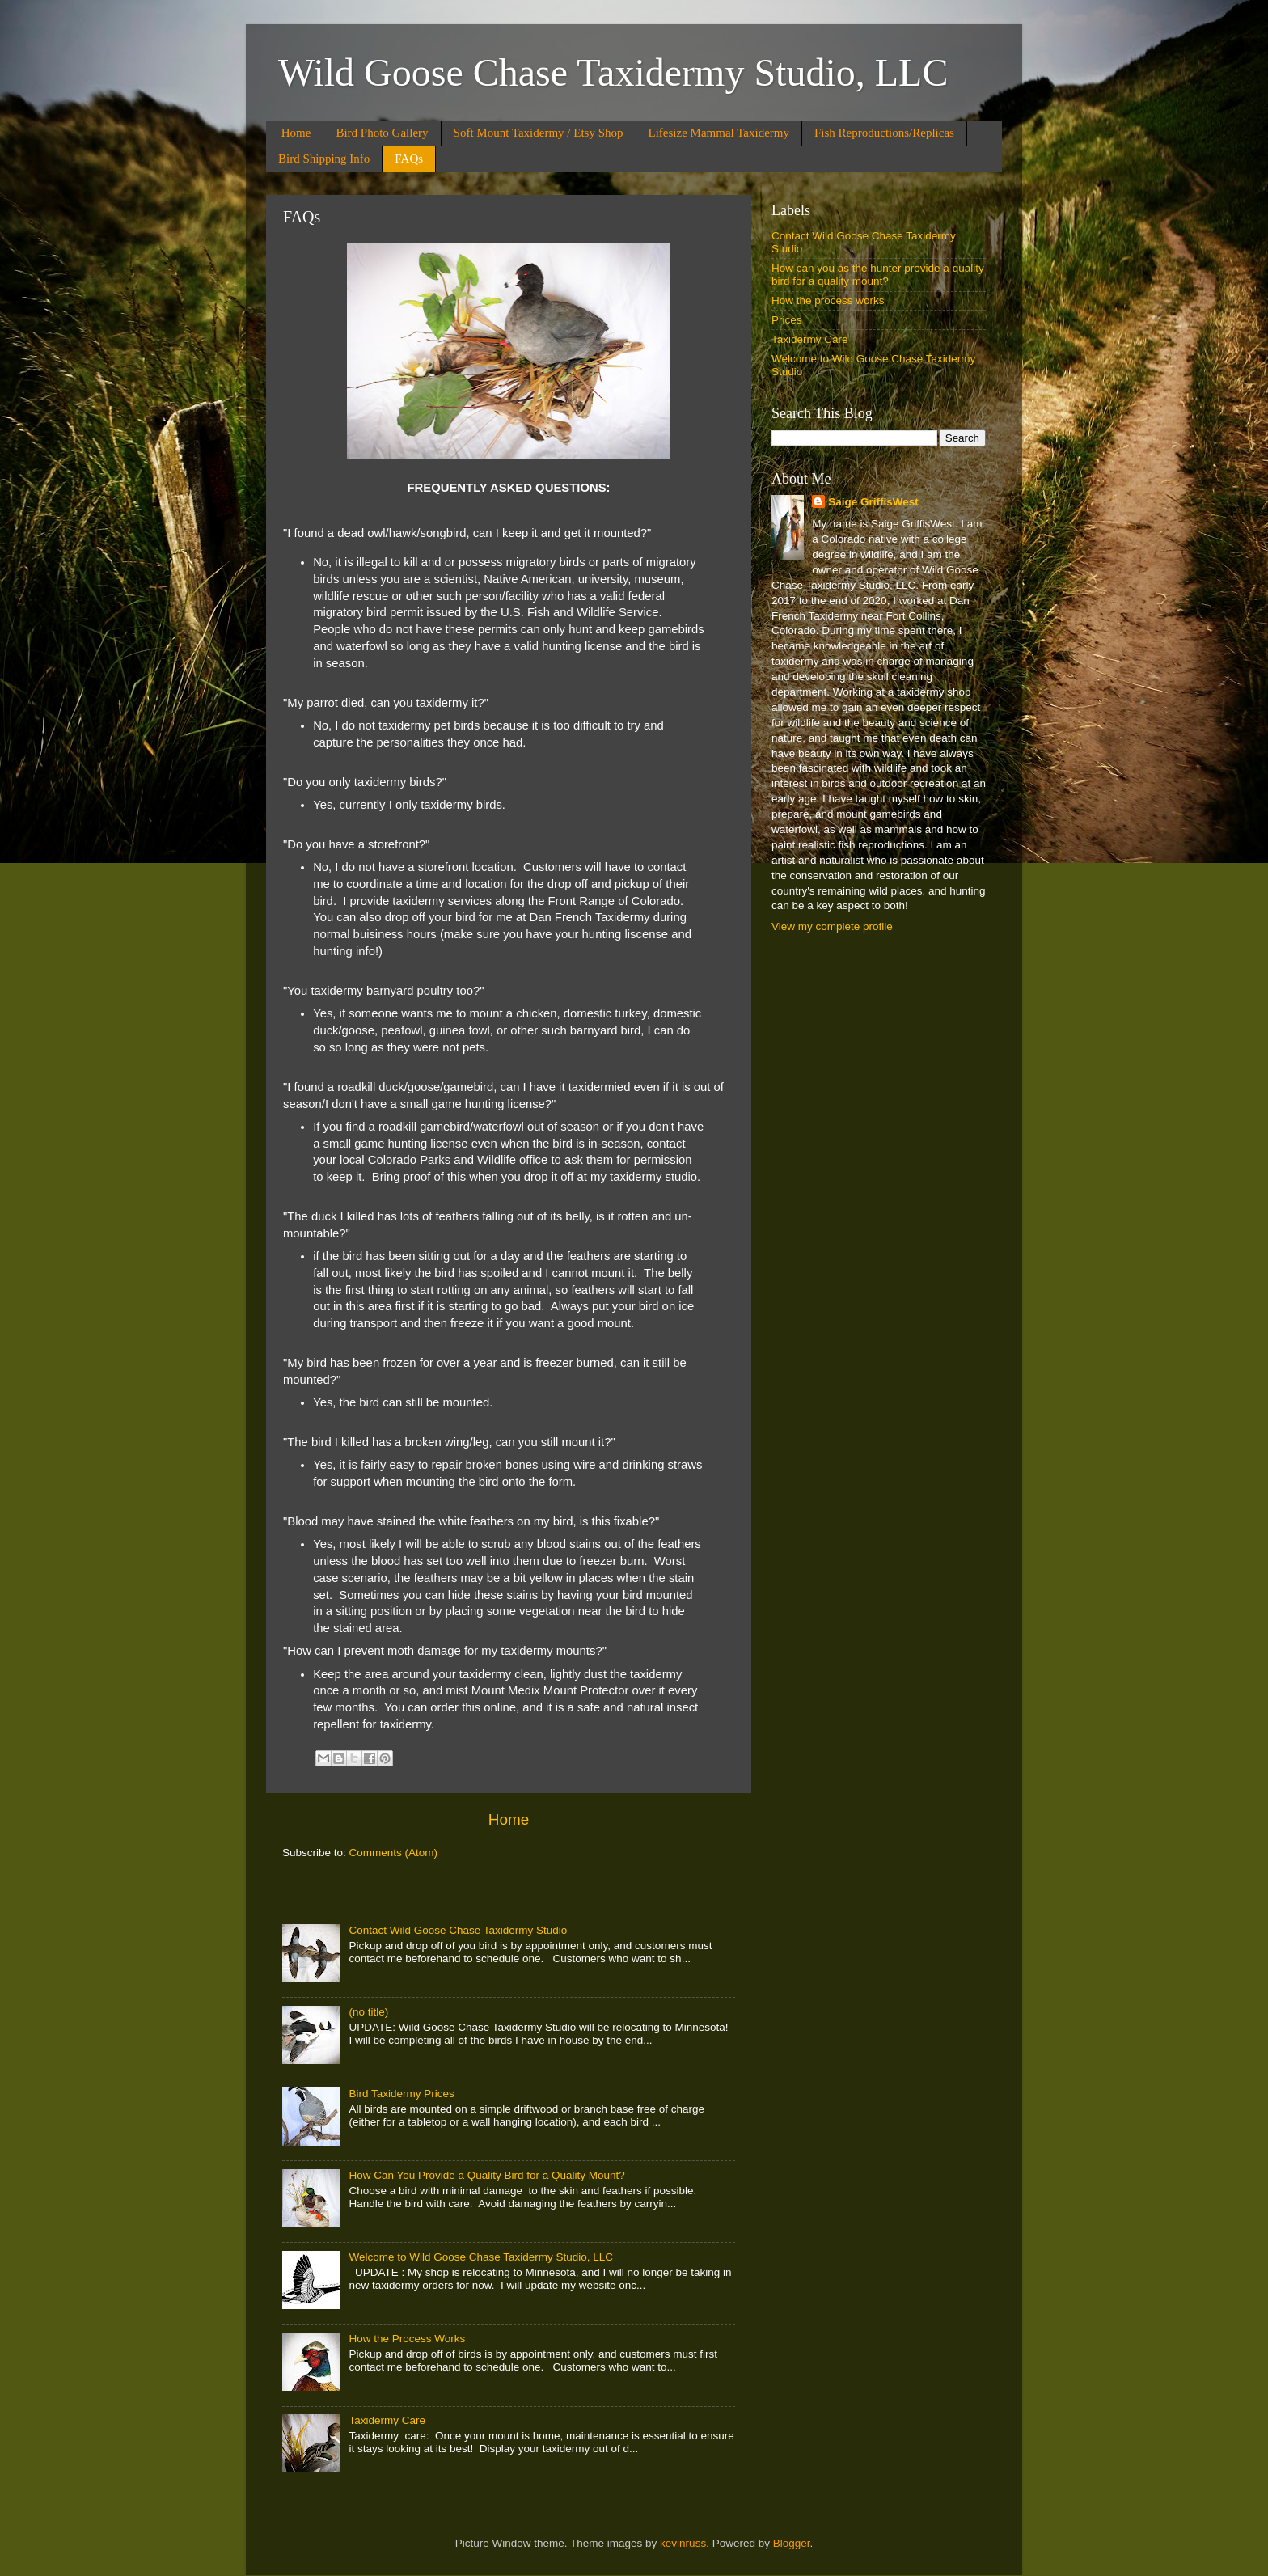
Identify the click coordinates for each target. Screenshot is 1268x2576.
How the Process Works (407, 2339)
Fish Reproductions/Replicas (884, 132)
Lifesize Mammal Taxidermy (719, 132)
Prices (786, 320)
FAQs (409, 158)
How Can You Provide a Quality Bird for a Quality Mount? (486, 2175)
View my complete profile (832, 926)
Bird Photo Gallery (382, 132)
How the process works (828, 300)
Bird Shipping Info (324, 158)
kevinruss (683, 2543)
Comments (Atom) (393, 1852)
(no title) (368, 2012)
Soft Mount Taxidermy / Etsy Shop (538, 132)
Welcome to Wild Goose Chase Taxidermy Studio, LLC (481, 2257)
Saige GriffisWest (873, 502)
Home (296, 132)
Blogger (791, 2543)
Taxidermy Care (387, 2420)
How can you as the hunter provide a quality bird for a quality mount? (877, 274)
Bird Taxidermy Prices (401, 2093)
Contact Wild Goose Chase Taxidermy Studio (458, 1930)
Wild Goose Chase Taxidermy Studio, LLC (613, 72)
